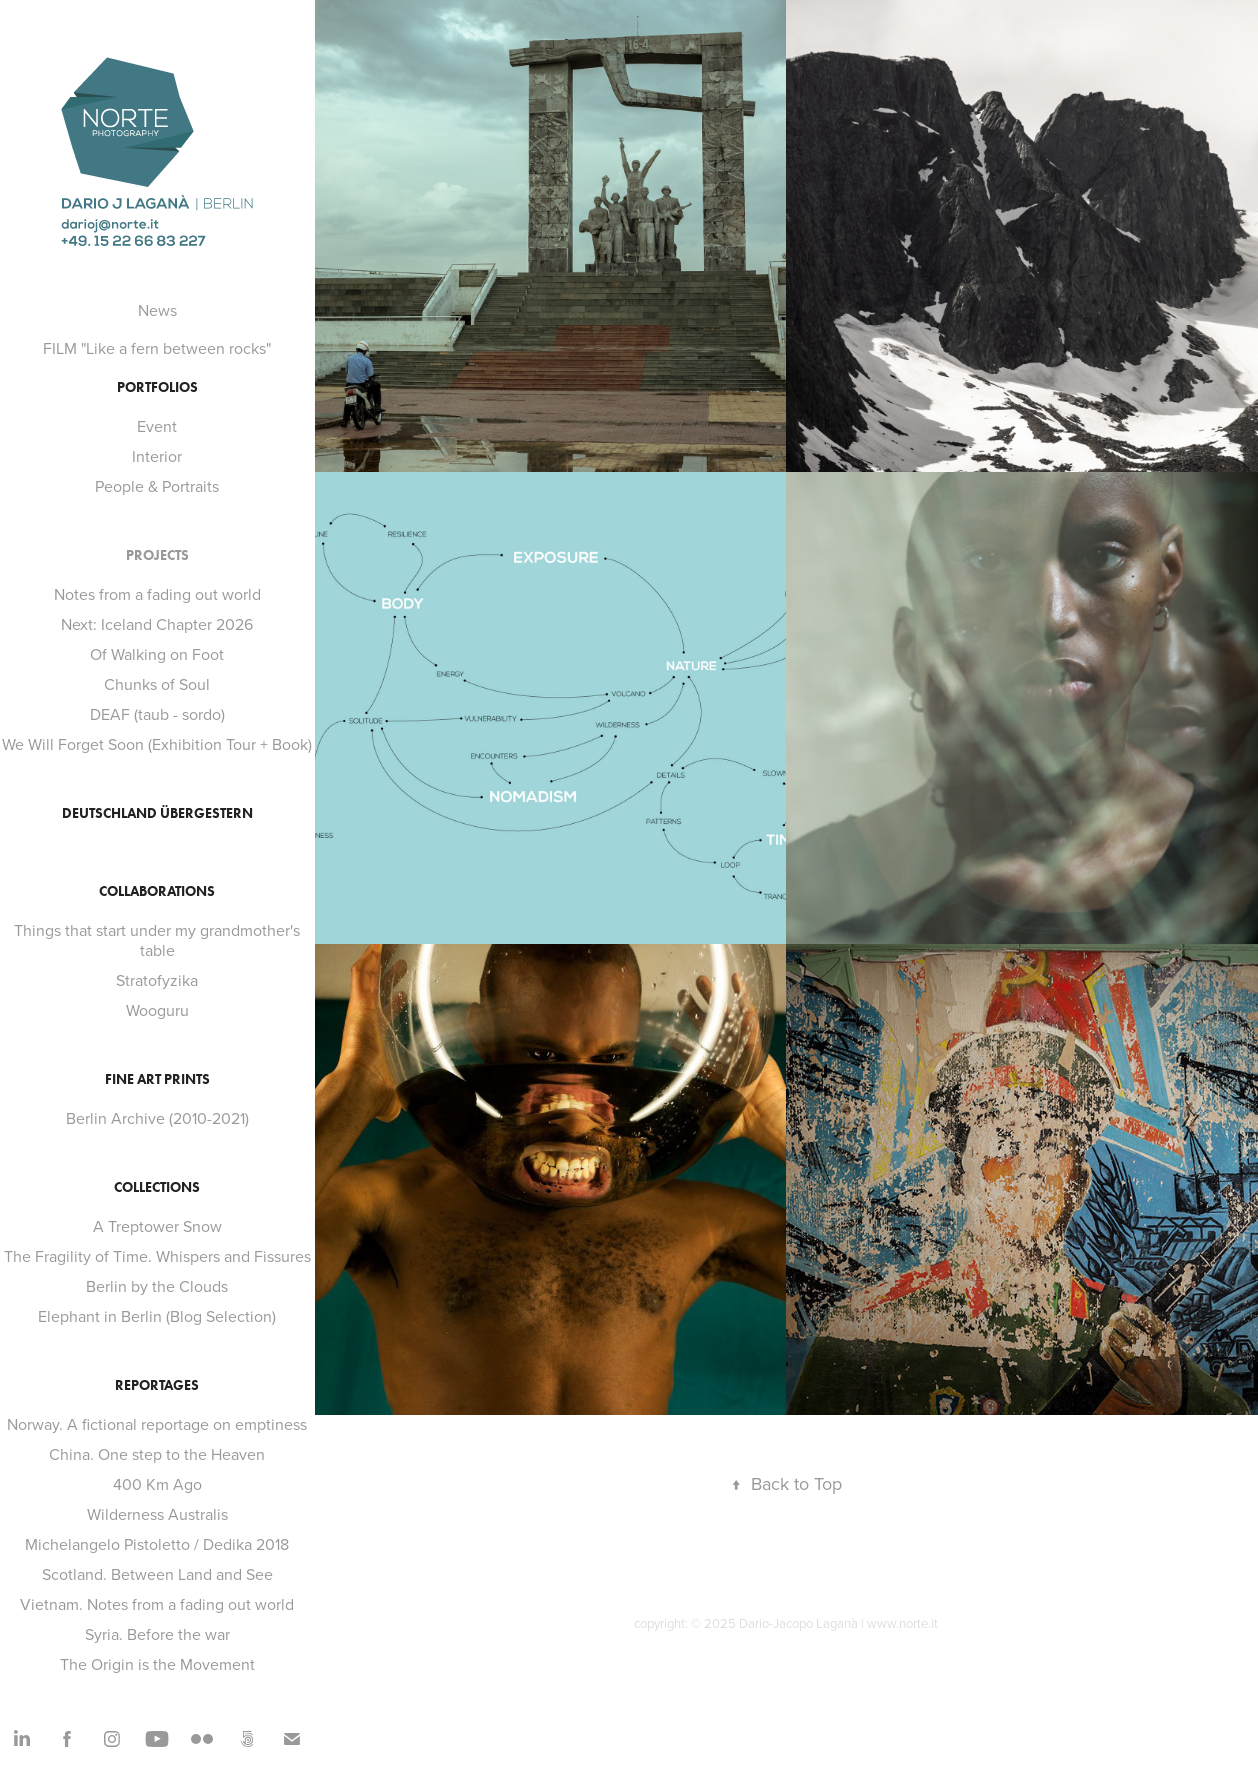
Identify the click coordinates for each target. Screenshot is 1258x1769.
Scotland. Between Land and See (157, 1574)
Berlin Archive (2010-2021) (157, 1118)
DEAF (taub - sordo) (157, 714)
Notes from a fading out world (157, 594)
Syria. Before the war (157, 1634)
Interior (157, 456)
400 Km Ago (157, 1484)
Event (157, 426)
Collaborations (157, 891)
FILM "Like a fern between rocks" (157, 348)
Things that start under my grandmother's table (157, 940)
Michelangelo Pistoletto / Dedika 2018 (157, 1544)
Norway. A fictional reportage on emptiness (157, 1424)
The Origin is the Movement (157, 1664)
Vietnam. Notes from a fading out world (157, 1604)
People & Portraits (157, 486)
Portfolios (157, 387)
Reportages (157, 1385)
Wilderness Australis (157, 1514)
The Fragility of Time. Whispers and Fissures (157, 1256)
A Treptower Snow (157, 1226)
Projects (157, 555)
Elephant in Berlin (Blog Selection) (157, 1316)
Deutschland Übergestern (157, 813)
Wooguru (157, 1010)
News (157, 310)
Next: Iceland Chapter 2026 (157, 624)
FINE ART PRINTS (157, 1079)
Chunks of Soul (157, 684)
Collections (157, 1187)
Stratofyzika (157, 980)
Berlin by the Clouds (157, 1286)
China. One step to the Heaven (157, 1454)
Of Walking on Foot (157, 654)
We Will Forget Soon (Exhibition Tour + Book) (157, 744)
